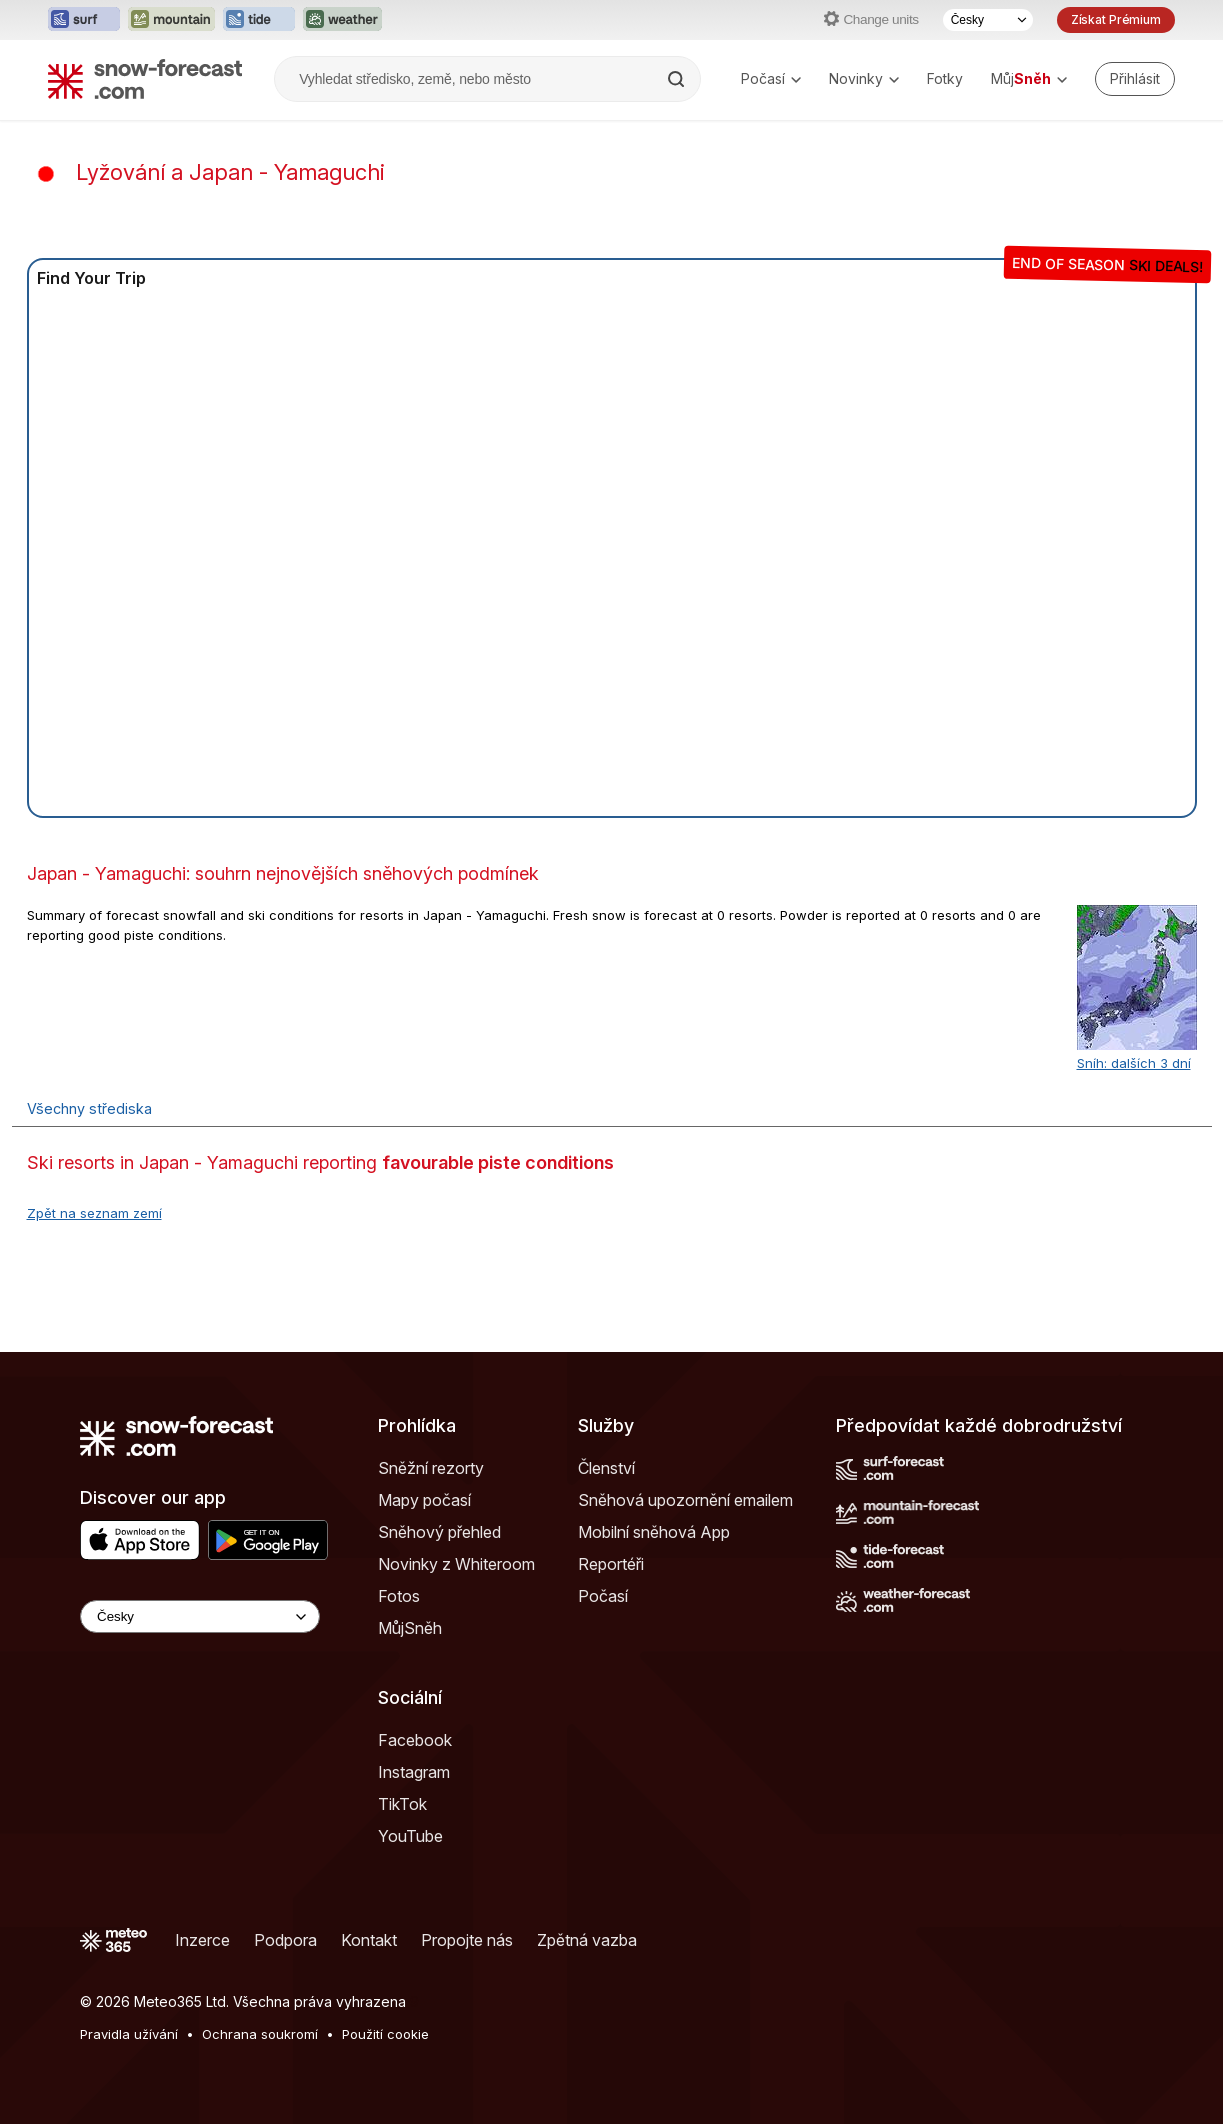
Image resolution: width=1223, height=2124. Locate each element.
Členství (606, 1468)
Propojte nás (467, 1940)
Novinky (864, 78)
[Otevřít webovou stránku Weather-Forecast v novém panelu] (342, 20)
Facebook (415, 1740)
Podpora (285, 1940)
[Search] (678, 79)
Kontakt (369, 1940)
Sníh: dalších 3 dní (1134, 1063)
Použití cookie (385, 2034)
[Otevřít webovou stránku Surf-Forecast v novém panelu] (84, 20)
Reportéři (611, 1564)
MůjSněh (410, 1628)
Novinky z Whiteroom (456, 1564)
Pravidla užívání (129, 2034)
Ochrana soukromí (260, 2034)
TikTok (402, 1804)
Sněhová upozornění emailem (685, 1500)
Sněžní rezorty (431, 1468)
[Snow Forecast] (145, 79)
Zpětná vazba (587, 1940)
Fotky (945, 78)
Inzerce (202, 1940)
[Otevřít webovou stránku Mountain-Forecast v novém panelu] (171, 20)
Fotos (399, 1596)
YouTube (410, 1836)
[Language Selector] (200, 1616)
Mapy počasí (424, 1500)
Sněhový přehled (439, 1532)
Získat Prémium (1116, 19)
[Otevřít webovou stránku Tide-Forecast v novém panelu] (259, 20)
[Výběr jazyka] (988, 20)
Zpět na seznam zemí (94, 1213)
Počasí (771, 78)
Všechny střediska (89, 1108)
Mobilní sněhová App (654, 1532)
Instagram (414, 1772)
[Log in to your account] (1135, 79)
